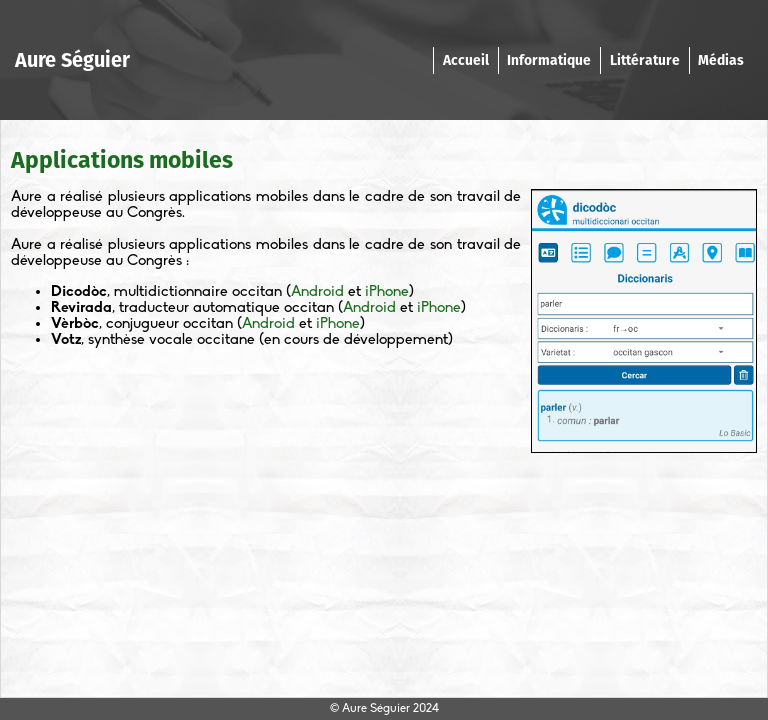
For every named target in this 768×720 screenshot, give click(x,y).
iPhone (387, 292)
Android (317, 292)
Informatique (549, 60)
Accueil (466, 60)
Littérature (645, 60)
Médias (721, 60)
